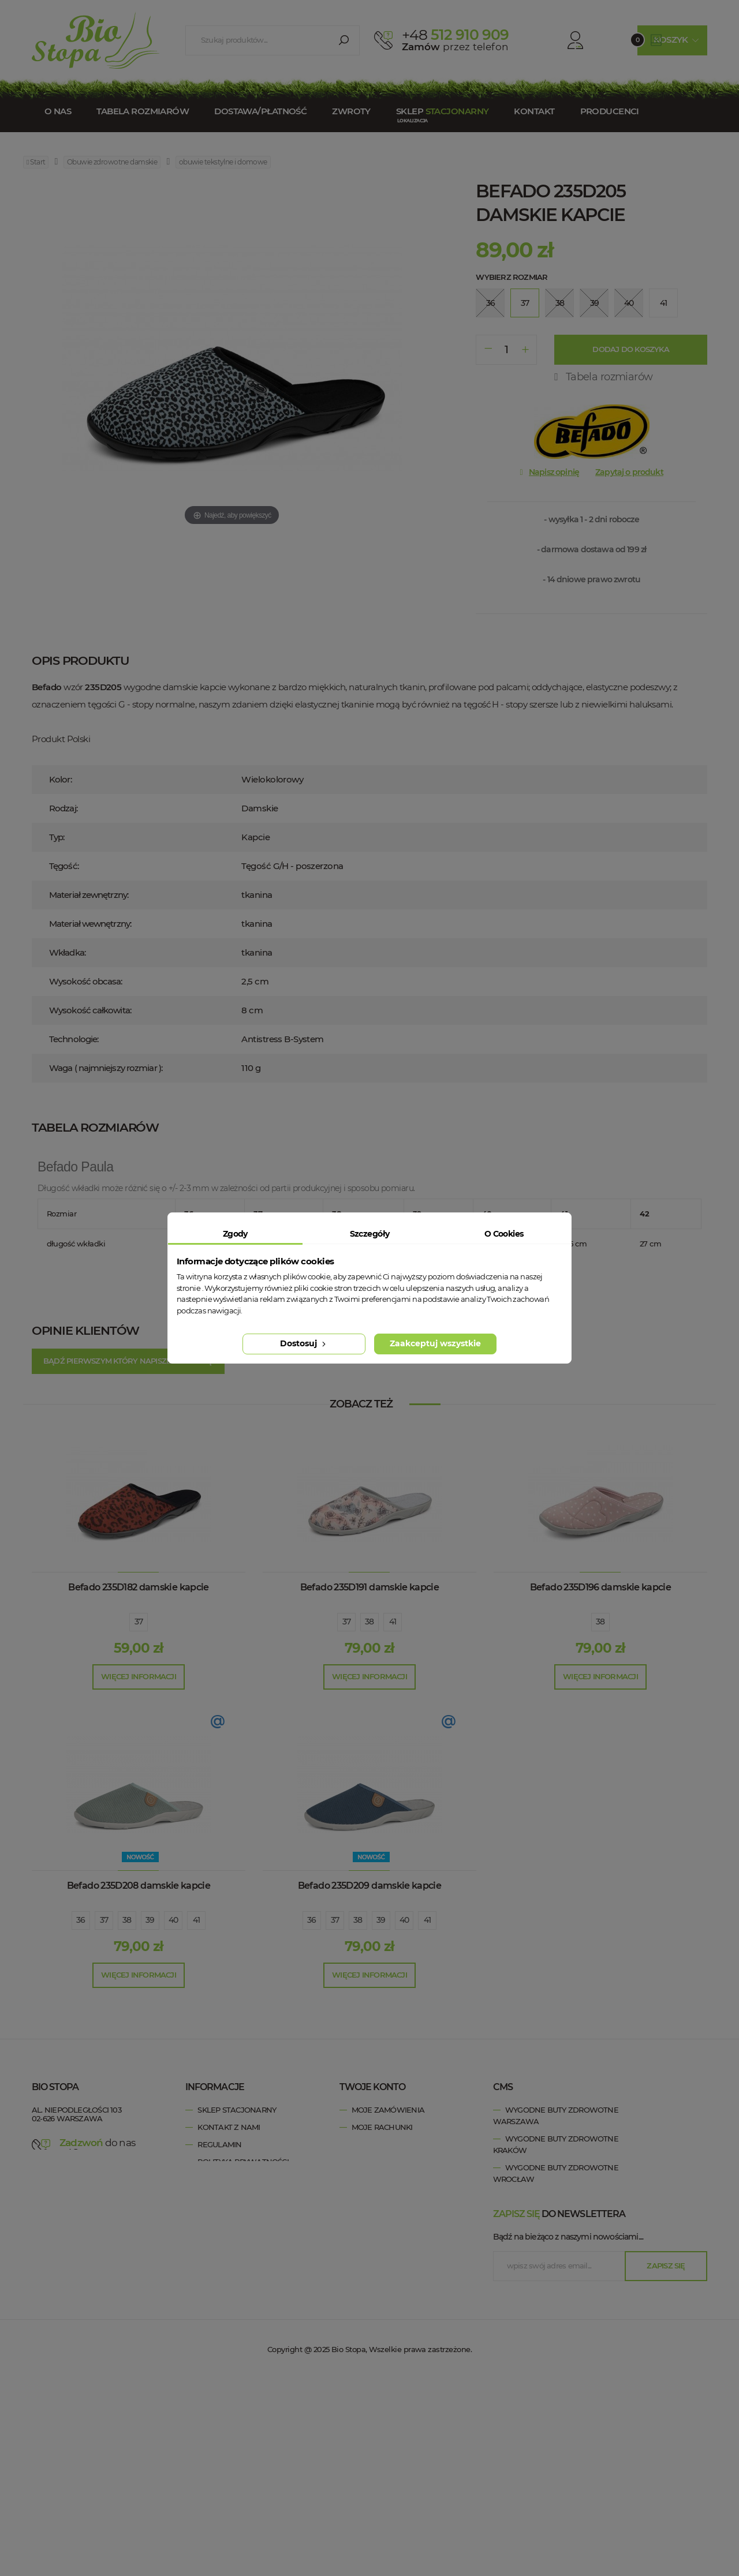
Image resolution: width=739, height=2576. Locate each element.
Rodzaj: (63, 808)
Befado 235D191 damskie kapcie (369, 1587)
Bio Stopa (54, 2194)
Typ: (56, 837)
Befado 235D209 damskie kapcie (369, 1885)
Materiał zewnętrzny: (88, 894)
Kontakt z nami (228, 2127)
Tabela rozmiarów (142, 111)
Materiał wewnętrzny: (90, 923)
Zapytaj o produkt (629, 472)
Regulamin (219, 2144)
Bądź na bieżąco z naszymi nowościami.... (568, 2437)
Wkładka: (67, 952)
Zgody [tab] (235, 1234)
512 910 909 (455, 34)
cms (503, 2086)
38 (369, 1621)
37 (139, 1621)
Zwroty (351, 111)
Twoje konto (372, 2086)
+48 (102, 2154)
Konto (563, 40)
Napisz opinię (554, 472)
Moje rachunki (382, 2127)
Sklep (442, 111)
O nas (57, 111)
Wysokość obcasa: (85, 981)
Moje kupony (378, 2179)
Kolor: (60, 779)
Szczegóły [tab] (370, 1234)
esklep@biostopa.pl (69, 2170)
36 (80, 1920)
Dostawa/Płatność (260, 111)
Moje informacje (386, 2161)
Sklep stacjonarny (236, 2109)
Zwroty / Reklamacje (240, 2196)
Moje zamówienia (388, 2109)
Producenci (609, 111)
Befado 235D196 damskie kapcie (600, 1587)
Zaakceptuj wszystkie (435, 1343)
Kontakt (534, 111)
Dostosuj (304, 1343)
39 (150, 1920)
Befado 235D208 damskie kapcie (138, 1885)
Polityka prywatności (242, 2161)
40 (173, 1920)
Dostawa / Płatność (239, 2213)
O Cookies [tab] (504, 1234)
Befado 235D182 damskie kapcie (138, 1587)
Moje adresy (377, 2144)
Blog (207, 2231)
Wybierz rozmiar (511, 277)
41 (393, 1621)
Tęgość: (64, 865)
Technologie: (73, 1039)
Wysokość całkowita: (90, 1010)
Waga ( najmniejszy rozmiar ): (105, 1067)
